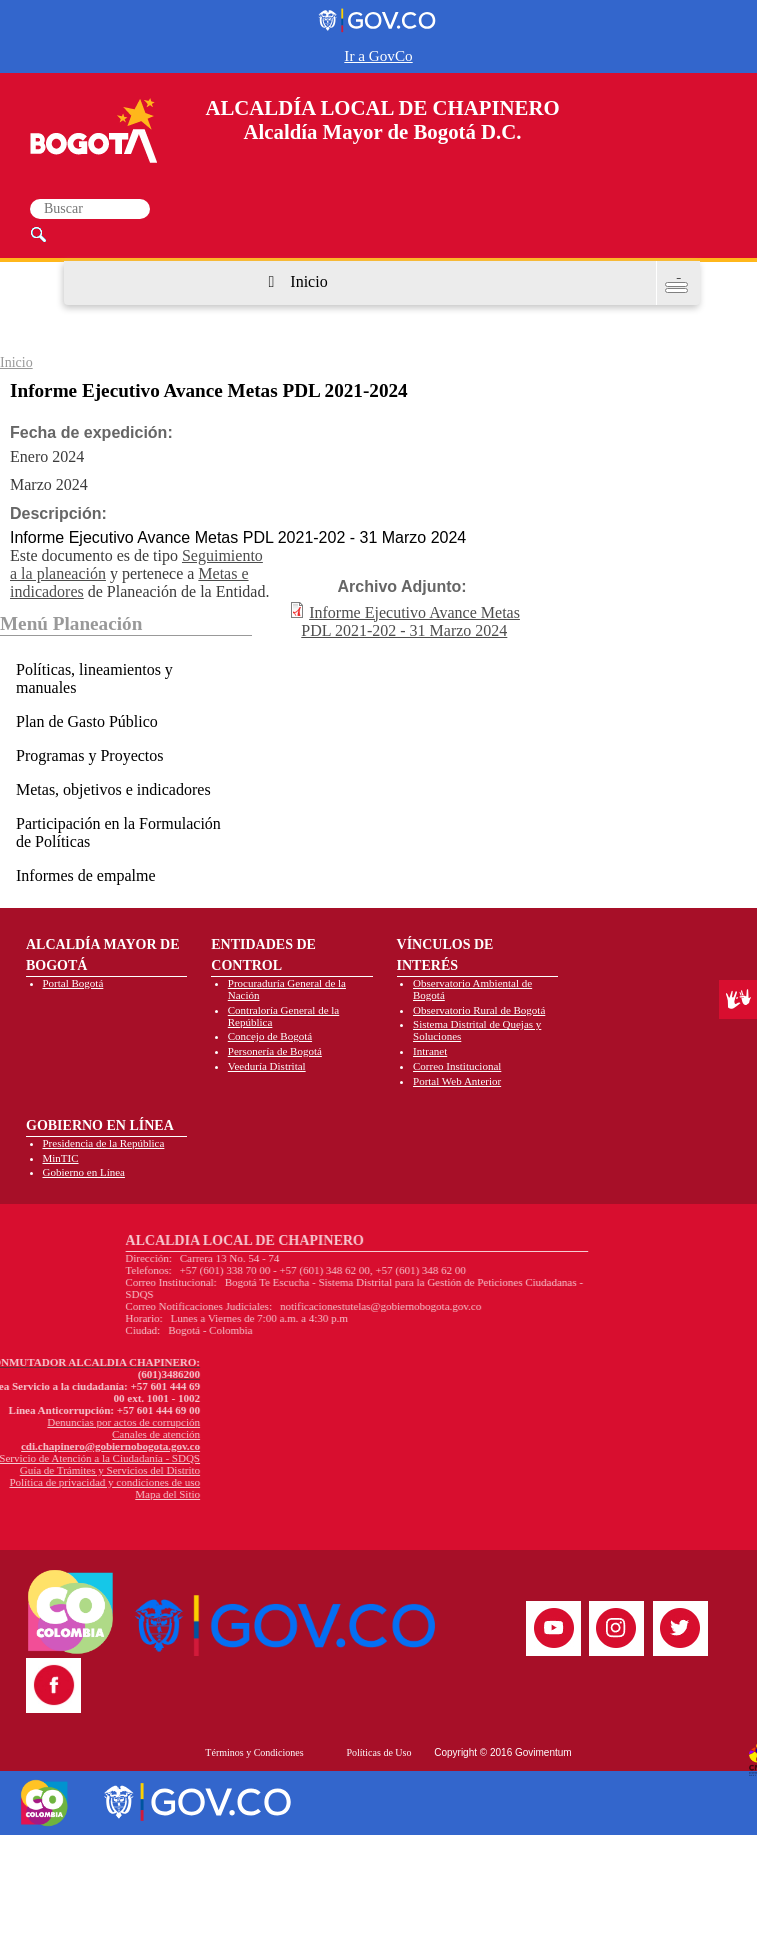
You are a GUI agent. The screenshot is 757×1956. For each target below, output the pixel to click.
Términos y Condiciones (254, 1752)
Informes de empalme (86, 875)
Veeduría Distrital (267, 1066)
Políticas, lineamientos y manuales (94, 678)
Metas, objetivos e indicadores (113, 789)
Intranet (430, 1051)
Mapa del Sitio (67, 1494)
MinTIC (61, 1158)
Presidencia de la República (104, 1143)
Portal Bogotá (73, 983)
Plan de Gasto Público (87, 721)
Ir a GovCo (378, 55)
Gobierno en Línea (84, 1172)
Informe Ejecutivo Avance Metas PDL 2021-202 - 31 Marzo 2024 (410, 621)
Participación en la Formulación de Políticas (118, 832)
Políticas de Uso (378, 1752)
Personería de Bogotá (275, 1051)
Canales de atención (56, 1434)
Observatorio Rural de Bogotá (479, 1010)
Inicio (308, 281)
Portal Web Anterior (457, 1081)
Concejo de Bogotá (270, 1036)
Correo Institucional (457, 1066)
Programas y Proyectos (90, 755)
